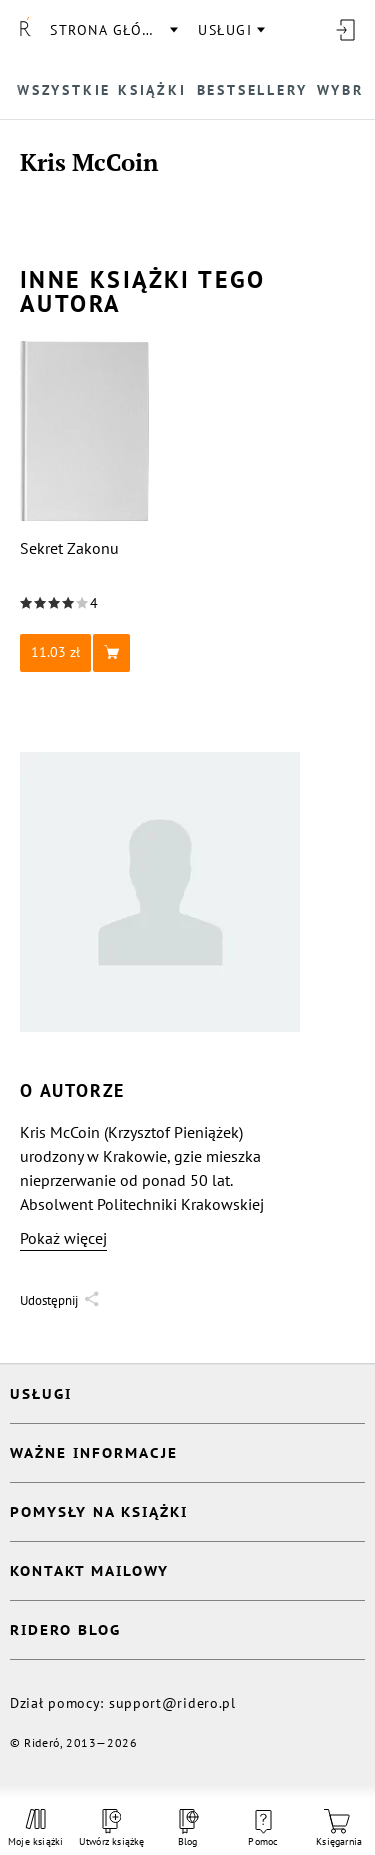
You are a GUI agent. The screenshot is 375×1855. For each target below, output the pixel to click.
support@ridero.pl (172, 1703)
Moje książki (36, 1828)
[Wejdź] (345, 30)
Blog (187, 1828)
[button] (85, 653)
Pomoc (263, 1829)
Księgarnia (339, 1828)
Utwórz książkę (112, 1828)
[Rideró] (25, 30)
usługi (225, 30)
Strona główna (113, 30)
